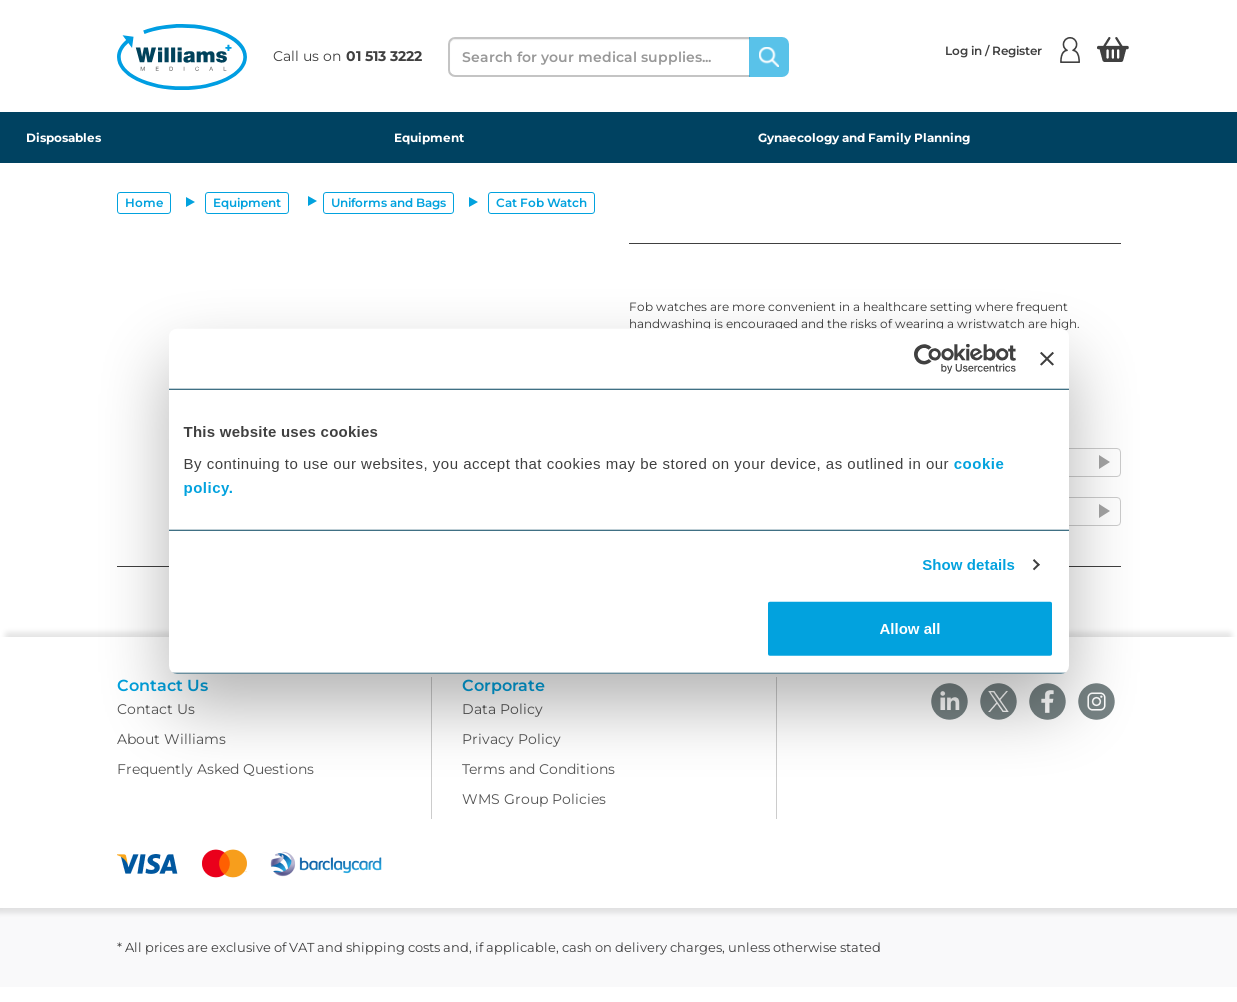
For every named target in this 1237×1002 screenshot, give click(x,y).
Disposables (63, 137)
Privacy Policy (511, 754)
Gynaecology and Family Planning (864, 137)
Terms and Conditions (538, 784)
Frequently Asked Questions (215, 784)
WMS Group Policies (534, 814)
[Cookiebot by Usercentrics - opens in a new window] (928, 359)
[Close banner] (1047, 359)
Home (144, 202)
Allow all (910, 627)
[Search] (769, 57)
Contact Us (156, 724)
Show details (968, 564)
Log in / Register (1012, 50)
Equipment (429, 137)
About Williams (171, 754)
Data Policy (502, 724)
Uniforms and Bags (388, 202)
